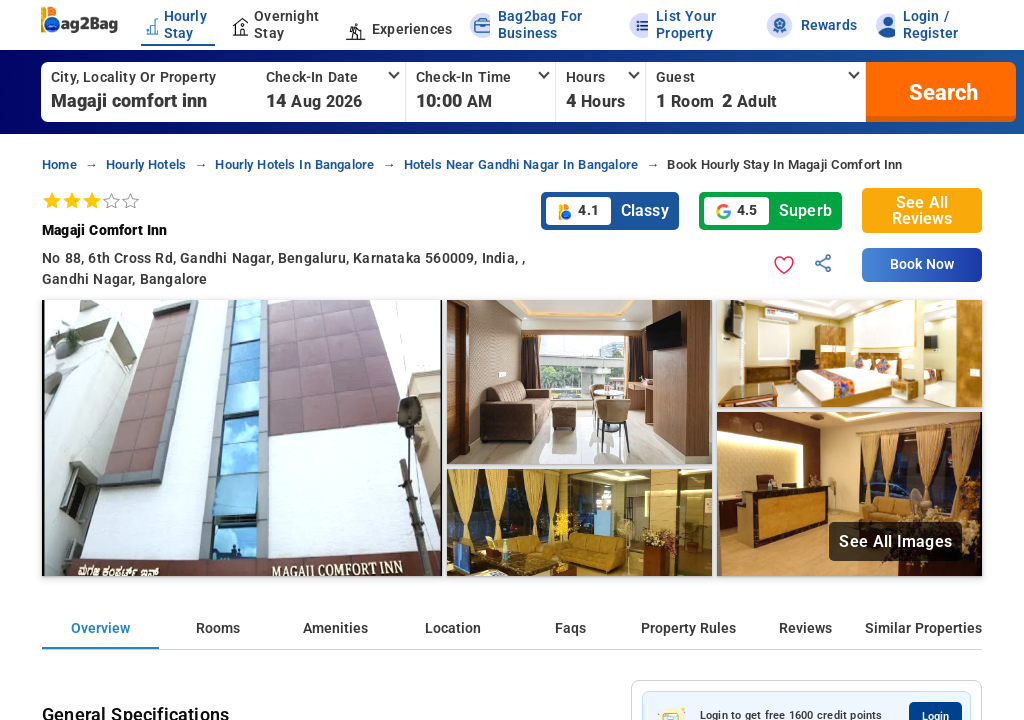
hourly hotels (146, 164)
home (59, 164)
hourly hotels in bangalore (294, 164)
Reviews (805, 628)
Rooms (218, 628)
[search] (941, 92)
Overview (100, 628)
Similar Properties (923, 628)
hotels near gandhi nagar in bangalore (521, 164)
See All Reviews (922, 210)
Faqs (570, 628)
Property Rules (688, 628)
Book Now (922, 264)
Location (453, 628)
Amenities (335, 628)
